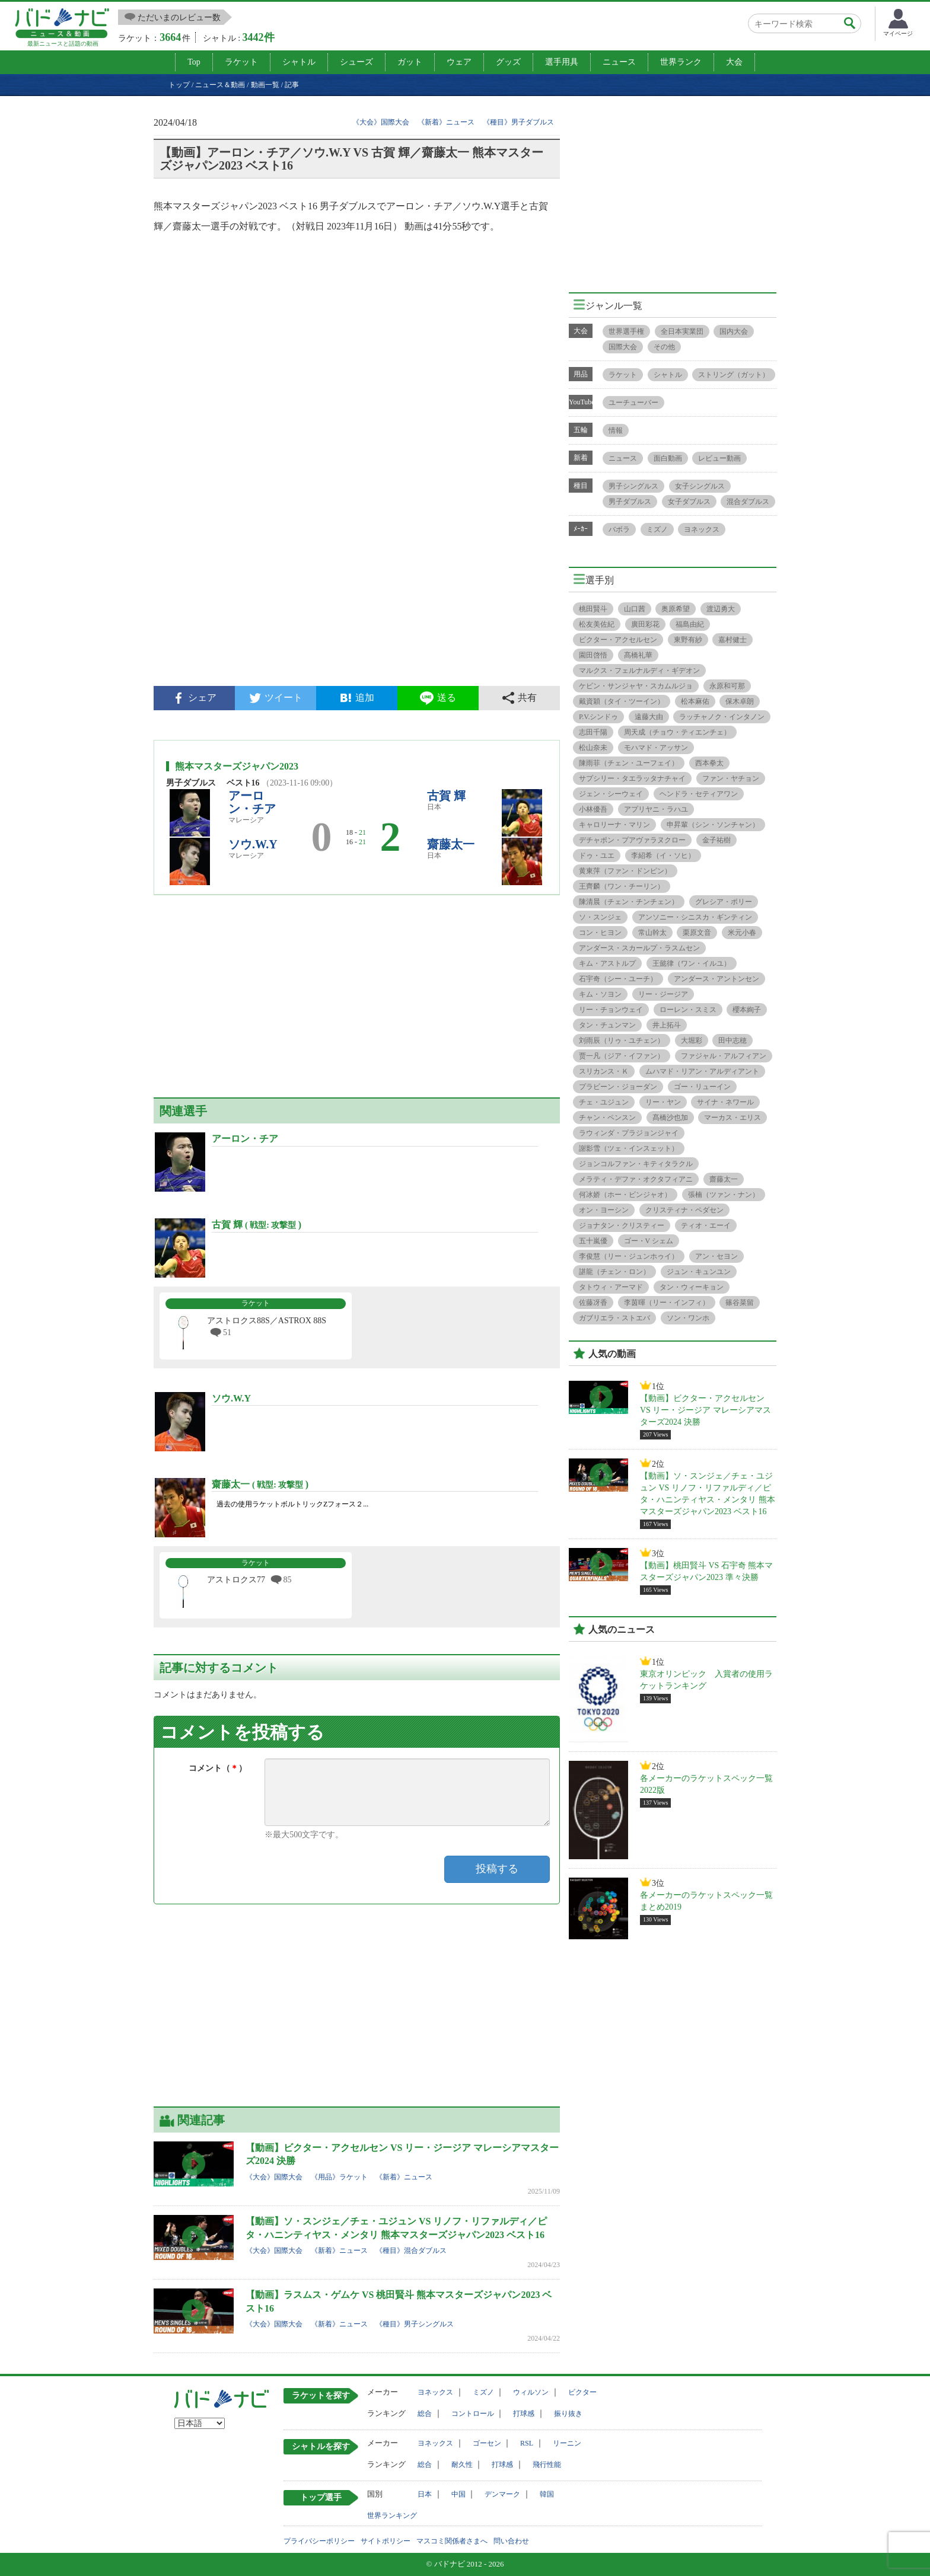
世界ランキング (392, 2515)
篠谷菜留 (739, 1302)
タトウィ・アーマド (611, 1287)
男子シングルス (633, 486)
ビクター (582, 2392)
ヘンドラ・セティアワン (699, 794)
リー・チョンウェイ (611, 1009)
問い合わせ (511, 2541)
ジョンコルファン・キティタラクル (636, 1164)
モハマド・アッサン (656, 747)
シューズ (356, 62)
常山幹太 (652, 932)
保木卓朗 (739, 701)
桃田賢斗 (593, 609)
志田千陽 (593, 732)
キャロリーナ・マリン (614, 825)
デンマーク (502, 2494)
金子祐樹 (716, 840)
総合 (425, 2413)
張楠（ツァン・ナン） (723, 1194)
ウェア (459, 62)
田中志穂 (732, 1040)
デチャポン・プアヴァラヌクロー (632, 840)
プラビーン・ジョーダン (618, 1087)
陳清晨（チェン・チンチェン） (629, 902)
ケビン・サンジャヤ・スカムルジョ (636, 686)
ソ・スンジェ (600, 917)
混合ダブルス (748, 501)
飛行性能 (547, 2464)
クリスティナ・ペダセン (684, 1210)
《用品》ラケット (339, 2177)
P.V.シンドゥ (598, 717)
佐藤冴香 (593, 1302)
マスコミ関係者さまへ (452, 2541)
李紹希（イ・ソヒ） (663, 855)
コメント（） (218, 1768)
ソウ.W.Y (253, 844)
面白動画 (668, 458)
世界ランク (681, 62)
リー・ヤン (663, 1102)
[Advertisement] (357, 585)
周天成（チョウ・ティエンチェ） (677, 732)
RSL (526, 2443)
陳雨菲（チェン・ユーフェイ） (629, 763)
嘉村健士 (732, 640)
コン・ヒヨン (600, 932)
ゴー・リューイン (702, 1087)
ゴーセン (487, 2443)
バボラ (619, 529)
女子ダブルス (689, 501)
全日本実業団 (682, 331)
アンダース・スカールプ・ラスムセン (639, 948)
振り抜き (568, 2413)
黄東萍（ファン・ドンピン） (625, 871)
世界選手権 (626, 331)
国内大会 (733, 331)
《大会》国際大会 (380, 122)
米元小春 (742, 932)
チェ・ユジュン (604, 1102)
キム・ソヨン (600, 994)
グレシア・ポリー (723, 902)
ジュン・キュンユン (699, 1272)
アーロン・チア (252, 802)
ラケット (241, 62)
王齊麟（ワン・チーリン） (621, 886)
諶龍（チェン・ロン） (614, 1272)
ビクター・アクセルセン (618, 640)
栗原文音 (697, 932)
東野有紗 (688, 640)
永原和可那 (727, 686)
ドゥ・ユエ (596, 855)
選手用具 (561, 62)
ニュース (619, 62)
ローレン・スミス (688, 1009)
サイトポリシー (385, 2541)
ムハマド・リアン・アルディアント (702, 1071)
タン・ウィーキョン (692, 1287)
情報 (616, 430)
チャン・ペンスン (607, 1117)
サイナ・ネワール (725, 1102)
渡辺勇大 (720, 609)
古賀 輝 (446, 795)
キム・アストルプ (607, 963)
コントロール (472, 2413)
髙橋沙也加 (670, 1117)
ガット (409, 62)
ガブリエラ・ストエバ (614, 1318)
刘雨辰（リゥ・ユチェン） (621, 1040)
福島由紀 (690, 624)
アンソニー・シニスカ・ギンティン (695, 917)
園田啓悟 (593, 655)
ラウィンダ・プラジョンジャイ (629, 1133)
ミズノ (657, 529)
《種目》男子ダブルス (518, 122)
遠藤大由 (649, 717)
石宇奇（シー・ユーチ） (618, 979)
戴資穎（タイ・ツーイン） (621, 701)
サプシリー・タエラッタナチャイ (632, 778)
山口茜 (634, 609)
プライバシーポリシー (319, 2541)
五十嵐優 (593, 1241)
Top (193, 62)
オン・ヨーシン (604, 1210)
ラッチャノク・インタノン (722, 717)
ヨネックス (701, 529)
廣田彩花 (645, 624)
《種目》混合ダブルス (411, 2250)
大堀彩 (691, 1040)
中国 (458, 2494)
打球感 (523, 2413)
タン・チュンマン (607, 1025)
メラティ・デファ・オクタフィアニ (636, 1179)
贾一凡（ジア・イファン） (621, 1056)
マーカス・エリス (732, 1117)
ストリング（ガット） (733, 375)
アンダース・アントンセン (716, 979)
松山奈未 (593, 747)
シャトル (299, 62)
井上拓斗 (666, 1025)
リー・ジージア (663, 994)
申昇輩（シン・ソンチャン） (713, 825)
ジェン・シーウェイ (611, 794)
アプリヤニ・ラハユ (656, 809)
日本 (425, 2494)
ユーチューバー (633, 402)
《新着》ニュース (446, 122)
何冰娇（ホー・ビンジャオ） (625, 1194)
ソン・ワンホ (688, 1318)
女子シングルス (700, 486)
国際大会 (623, 347)
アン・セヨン (716, 1256)
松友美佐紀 (596, 624)
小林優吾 (593, 809)
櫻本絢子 (746, 1009)
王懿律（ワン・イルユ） (691, 963)
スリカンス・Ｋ (604, 1071)
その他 (664, 347)
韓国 (547, 2494)
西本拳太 (709, 763)
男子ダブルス (630, 501)
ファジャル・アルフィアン (723, 1056)
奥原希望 (675, 609)
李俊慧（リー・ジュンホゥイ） (629, 1256)
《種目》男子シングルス (414, 2324)
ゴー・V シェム (648, 1241)
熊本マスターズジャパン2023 (236, 766)
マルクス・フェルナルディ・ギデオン (639, 670)
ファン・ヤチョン (730, 778)
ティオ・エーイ (706, 1225)
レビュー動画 (719, 458)
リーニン (567, 2443)
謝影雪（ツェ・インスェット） (629, 1148)
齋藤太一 (450, 844)
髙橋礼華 (638, 655)
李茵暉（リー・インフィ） (666, 1302)
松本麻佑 (695, 701)
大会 (734, 62)
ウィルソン (531, 2392)
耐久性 (462, 2464)
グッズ (508, 62)
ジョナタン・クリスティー (621, 1225)
